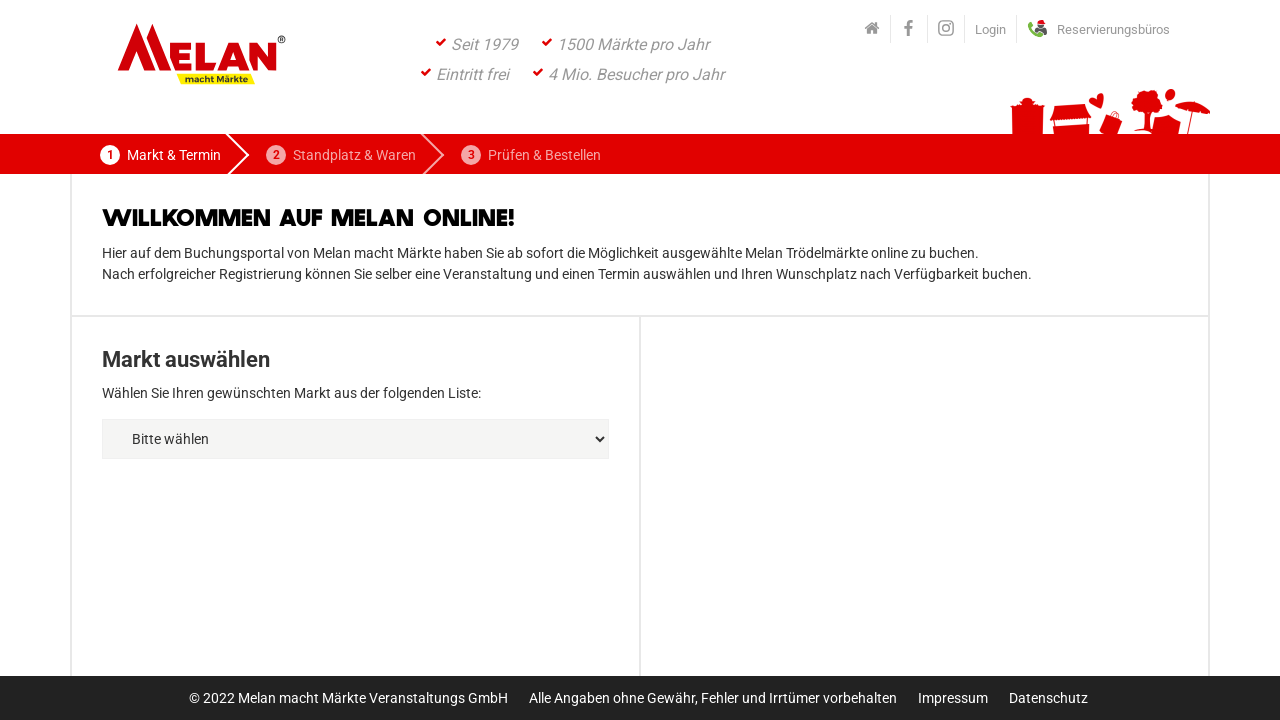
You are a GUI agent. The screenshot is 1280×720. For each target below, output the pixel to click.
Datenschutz (1048, 698)
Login (990, 29)
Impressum (953, 698)
